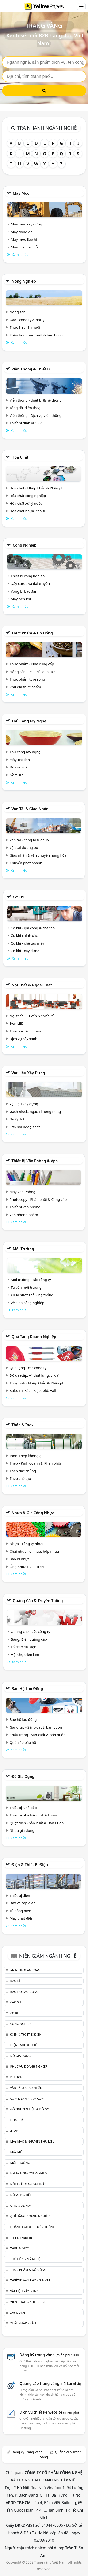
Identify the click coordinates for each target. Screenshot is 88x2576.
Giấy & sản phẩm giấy (27, 2098)
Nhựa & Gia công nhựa (32, 1512)
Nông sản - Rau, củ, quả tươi (33, 671)
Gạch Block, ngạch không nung (35, 1111)
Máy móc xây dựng (26, 224)
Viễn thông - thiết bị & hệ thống (35, 400)
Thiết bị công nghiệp (28, 576)
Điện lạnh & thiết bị (26, 2045)
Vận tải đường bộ (24, 847)
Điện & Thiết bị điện (29, 1864)
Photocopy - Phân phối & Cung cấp (38, 1199)
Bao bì (15, 1981)
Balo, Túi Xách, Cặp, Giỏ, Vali (33, 1390)
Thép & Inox (22, 1424)
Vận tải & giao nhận (29, 808)
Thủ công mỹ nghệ (28, 721)
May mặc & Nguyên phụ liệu (32, 2141)
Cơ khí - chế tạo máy (27, 943)
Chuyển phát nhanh (26, 862)
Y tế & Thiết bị (21, 2237)
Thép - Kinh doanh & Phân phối (35, 1463)
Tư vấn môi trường (26, 1287)
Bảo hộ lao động (27, 1688)
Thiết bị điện (20, 1895)
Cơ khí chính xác (24, 935)
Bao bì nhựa (20, 1558)
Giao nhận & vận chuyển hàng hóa (38, 855)
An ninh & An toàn (25, 1970)
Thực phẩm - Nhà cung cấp (32, 664)
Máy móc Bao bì (24, 239)
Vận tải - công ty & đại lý (29, 840)
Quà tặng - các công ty (28, 1367)
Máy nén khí (21, 598)
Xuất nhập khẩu (23, 2323)
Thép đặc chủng (23, 1471)
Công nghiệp (24, 545)
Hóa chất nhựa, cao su (28, 510)
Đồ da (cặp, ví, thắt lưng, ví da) (34, 1375)
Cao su (15, 2002)
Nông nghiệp (23, 281)
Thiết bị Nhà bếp (23, 1807)
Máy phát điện (21, 1918)
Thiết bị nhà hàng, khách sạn (33, 1815)
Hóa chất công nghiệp (28, 495)
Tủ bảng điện (20, 1910)
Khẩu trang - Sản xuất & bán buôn (37, 1734)
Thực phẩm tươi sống (27, 679)
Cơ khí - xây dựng (25, 950)
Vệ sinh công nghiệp (27, 1302)
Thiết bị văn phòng (25, 1207)
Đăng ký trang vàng (49, 2354)
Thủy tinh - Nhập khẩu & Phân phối (38, 1383)
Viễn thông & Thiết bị (31, 369)
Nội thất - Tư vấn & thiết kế (32, 1015)
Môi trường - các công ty (31, 1279)
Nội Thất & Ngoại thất (31, 985)
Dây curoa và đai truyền (30, 583)
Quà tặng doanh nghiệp (33, 1336)
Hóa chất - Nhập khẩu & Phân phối (38, 488)
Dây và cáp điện (22, 1903)
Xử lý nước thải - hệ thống (32, 1294)
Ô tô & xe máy (21, 2205)
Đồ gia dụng (22, 1776)
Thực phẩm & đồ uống (32, 633)
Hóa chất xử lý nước (26, 503)
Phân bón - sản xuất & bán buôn (36, 335)
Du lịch (16, 2077)
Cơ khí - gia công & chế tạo (33, 928)
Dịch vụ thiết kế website (49, 2412)
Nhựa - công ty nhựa (27, 1543)
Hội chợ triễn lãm (25, 1654)
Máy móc (21, 193)
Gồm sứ (16, 774)
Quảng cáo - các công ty (30, 1631)
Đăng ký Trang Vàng (27, 2452)
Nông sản (18, 312)
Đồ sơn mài (19, 767)
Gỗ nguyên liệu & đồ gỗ (29, 2109)
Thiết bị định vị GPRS (27, 423)
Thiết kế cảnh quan (25, 1031)
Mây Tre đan (20, 759)
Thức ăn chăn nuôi (25, 327)
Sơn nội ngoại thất (25, 1126)
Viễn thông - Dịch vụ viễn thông (35, 415)
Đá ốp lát (17, 1119)
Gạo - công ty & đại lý (27, 319)
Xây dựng (17, 2312)
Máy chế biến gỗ (24, 247)
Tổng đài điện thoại (25, 407)
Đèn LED (17, 1023)
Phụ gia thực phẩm (25, 687)
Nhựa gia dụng (22, 1830)
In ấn (14, 2130)
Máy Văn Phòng (22, 1191)
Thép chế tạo (20, 1478)
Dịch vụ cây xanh (23, 1038)
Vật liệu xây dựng (28, 1072)
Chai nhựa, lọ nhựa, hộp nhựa (34, 1551)
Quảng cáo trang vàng (50, 2383)
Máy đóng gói (22, 231)
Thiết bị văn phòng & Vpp (34, 1160)
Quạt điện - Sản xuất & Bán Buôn (37, 1822)
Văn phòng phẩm (24, 1214)
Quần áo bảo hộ (23, 1742)
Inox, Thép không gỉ (26, 1455)
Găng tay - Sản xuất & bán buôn (36, 1727)
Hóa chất (19, 457)
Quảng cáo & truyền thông (38, 1600)
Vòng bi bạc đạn (24, 591)
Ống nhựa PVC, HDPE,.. (29, 1566)
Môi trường (23, 1248)
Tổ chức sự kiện (23, 1646)
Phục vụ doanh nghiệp (28, 2066)
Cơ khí (18, 897)
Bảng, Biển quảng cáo (29, 1639)
